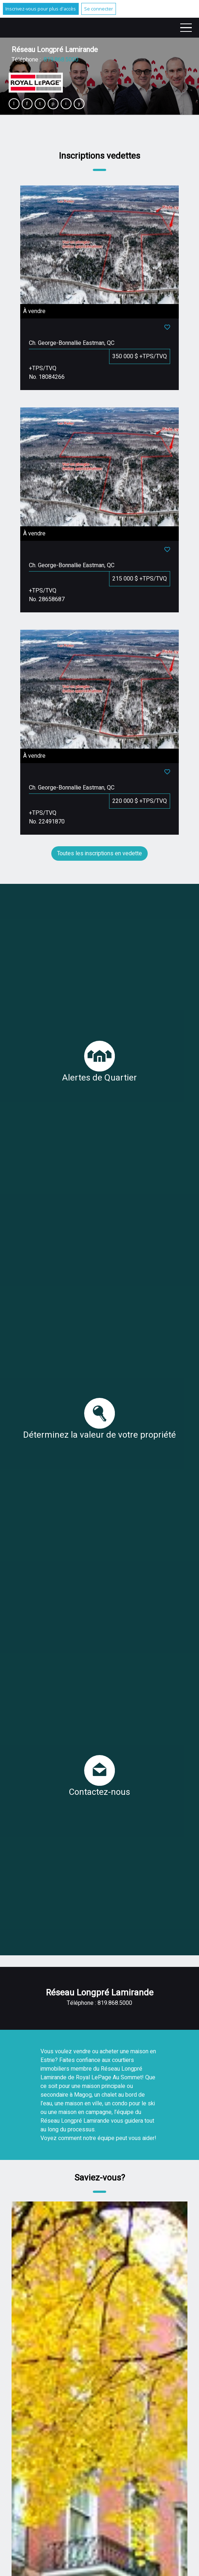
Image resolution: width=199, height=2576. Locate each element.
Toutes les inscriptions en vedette (99, 853)
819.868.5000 (61, 59)
